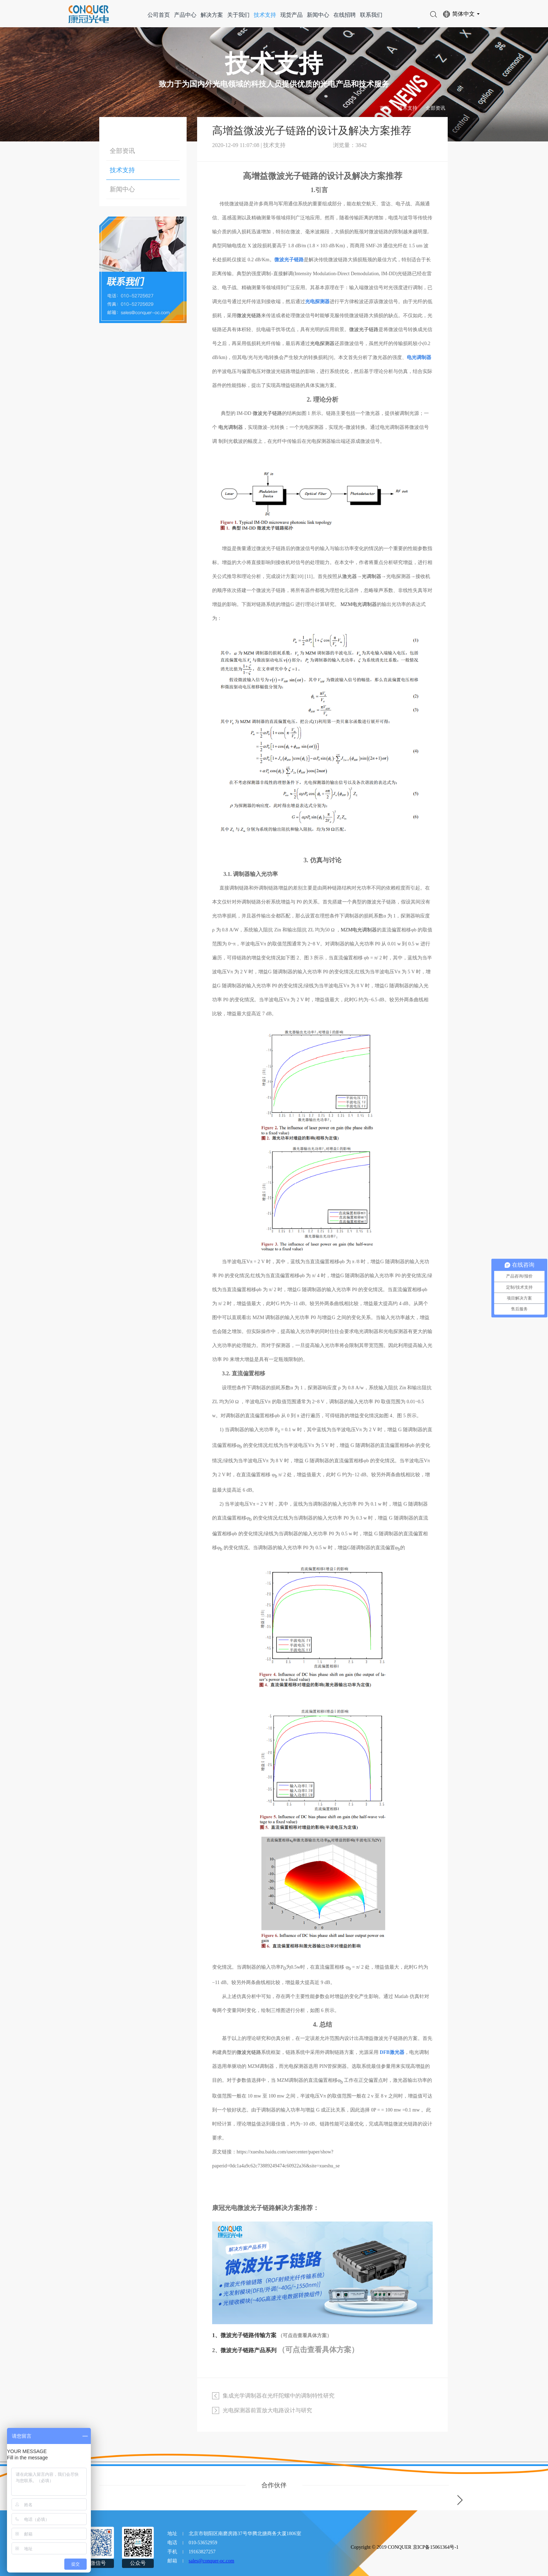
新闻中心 (318, 15)
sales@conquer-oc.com (211, 2560)
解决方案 (212, 15)
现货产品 (291, 15)
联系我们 (371, 15)
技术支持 (265, 15)
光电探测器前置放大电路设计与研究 (267, 2410)
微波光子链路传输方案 (248, 2335)
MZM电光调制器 (358, 604)
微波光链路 (249, 315)
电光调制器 (230, 427)
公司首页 (158, 15)
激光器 (349, 576)
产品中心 (185, 15)
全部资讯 (435, 108)
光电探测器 (322, 343)
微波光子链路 (363, 329)
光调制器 (371, 576)
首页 (384, 108)
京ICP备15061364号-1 (436, 2547)
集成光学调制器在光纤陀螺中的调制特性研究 (278, 2396)
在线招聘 (344, 15)
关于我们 (238, 15)
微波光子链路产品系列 (248, 2350)
